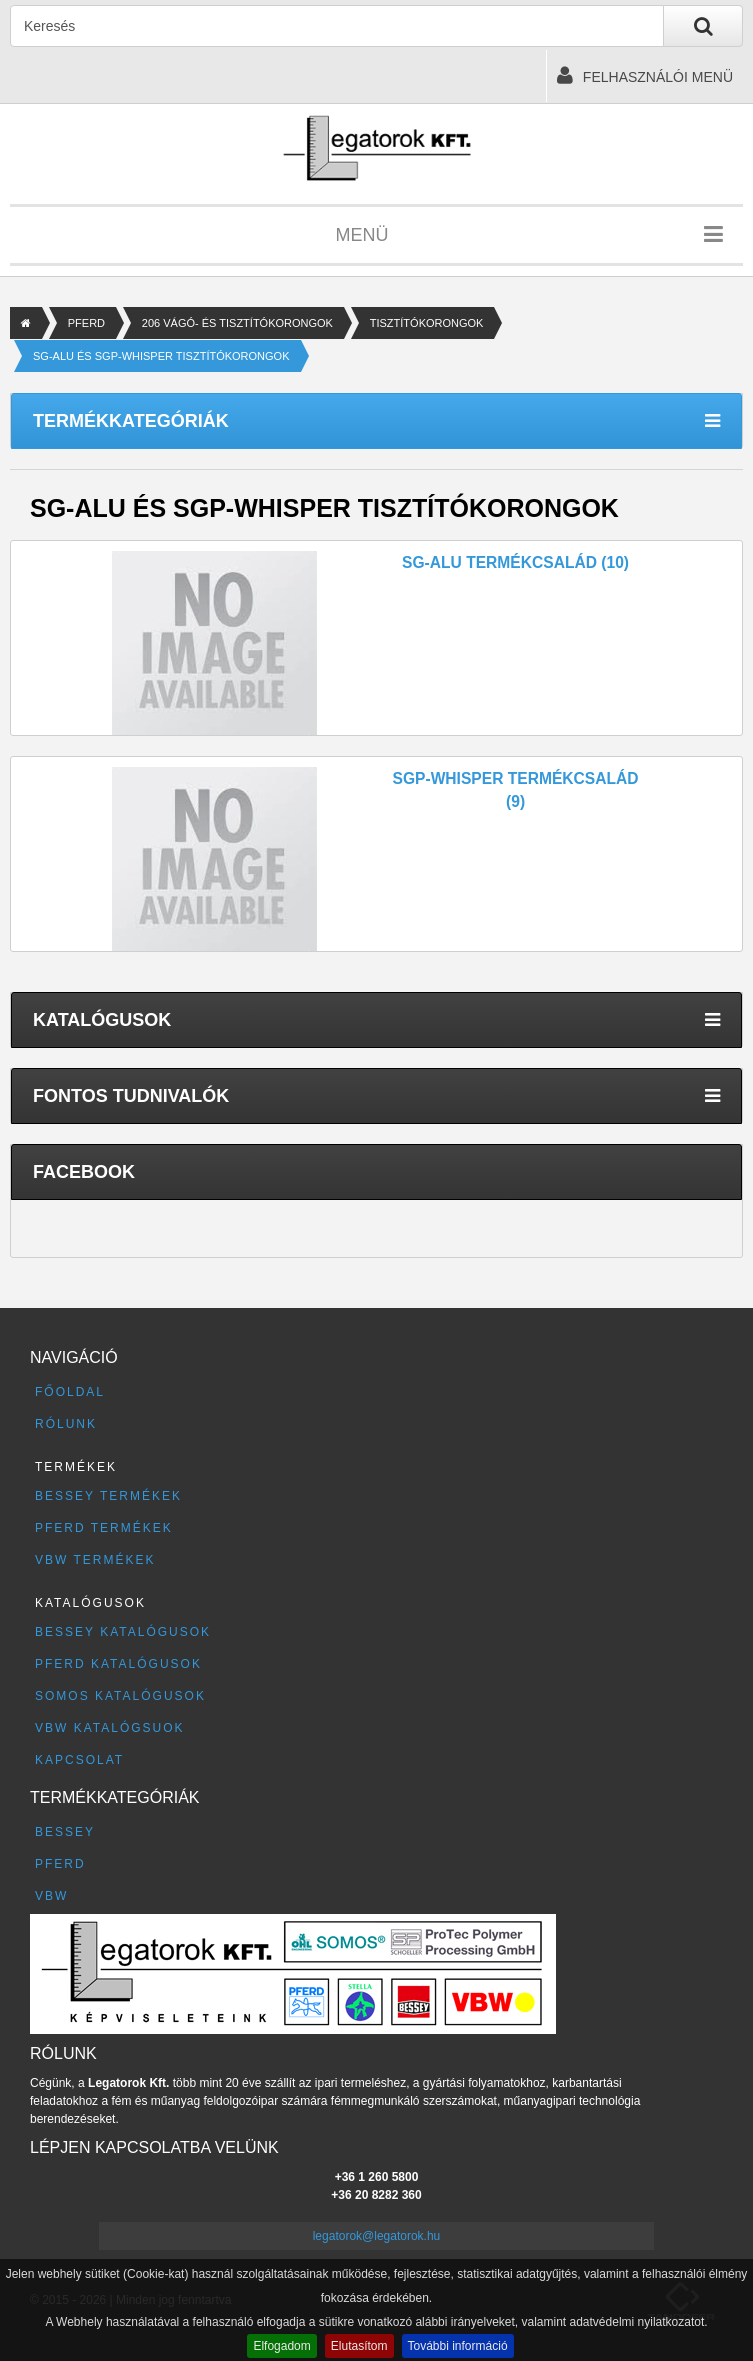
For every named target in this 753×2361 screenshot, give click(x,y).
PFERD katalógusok (118, 1664)
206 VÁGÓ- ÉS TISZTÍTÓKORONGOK (237, 323)
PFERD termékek (104, 1528)
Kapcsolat (79, 1760)
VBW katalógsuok (110, 1728)
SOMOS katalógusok (120, 1696)
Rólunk (66, 1424)
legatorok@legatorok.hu (377, 2236)
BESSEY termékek (108, 1496)
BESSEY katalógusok (123, 1632)
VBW (51, 1896)
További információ (458, 2346)
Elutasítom (359, 2346)
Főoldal (70, 1392)
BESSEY (65, 1832)
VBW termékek (95, 1560)
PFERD (86, 323)
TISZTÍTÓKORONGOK (427, 323)
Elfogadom (281, 2346)
